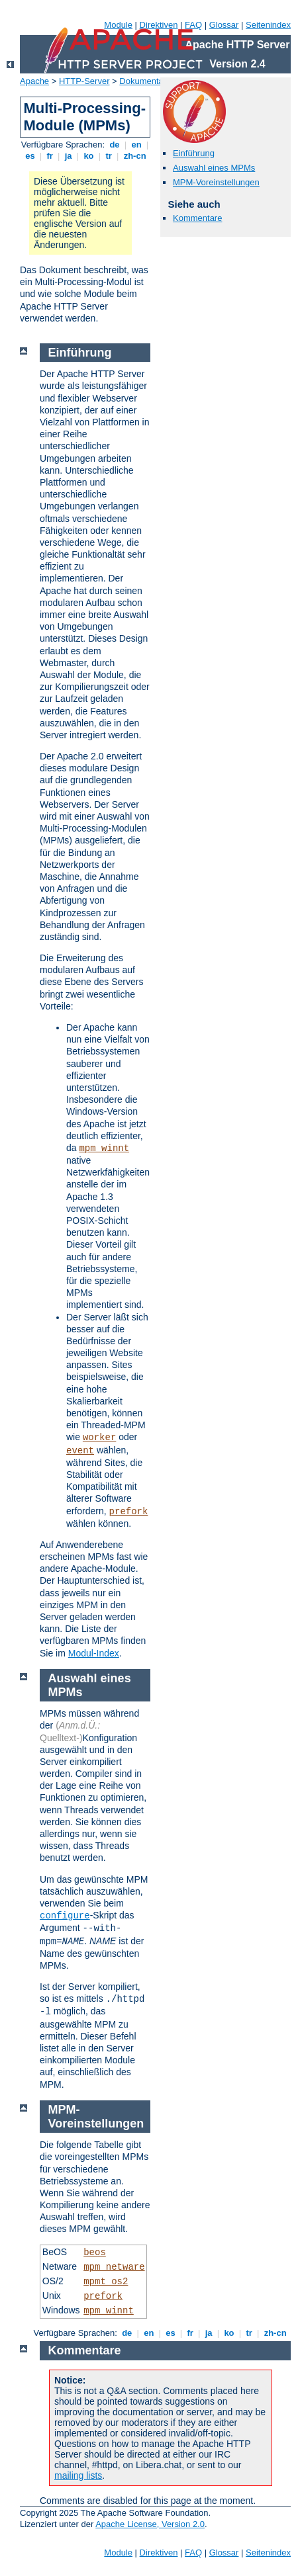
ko (88, 156)
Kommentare (197, 218)
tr (109, 156)
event (80, 1450)
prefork (128, 1511)
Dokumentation (148, 81)
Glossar (224, 25)
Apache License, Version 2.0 (150, 2524)
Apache (34, 81)
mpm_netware (113, 2267)
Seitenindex (268, 25)
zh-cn (134, 156)
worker (99, 1437)
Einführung (194, 153)
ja (68, 156)
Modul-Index (93, 1653)
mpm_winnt (104, 1148)
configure (65, 1916)
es (30, 156)
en (136, 145)
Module (118, 25)
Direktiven (159, 25)
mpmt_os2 (105, 2281)
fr (50, 156)
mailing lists (78, 2475)
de (114, 145)
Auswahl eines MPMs (214, 168)
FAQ (193, 25)
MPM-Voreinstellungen (216, 182)
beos (94, 2252)
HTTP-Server (84, 81)
